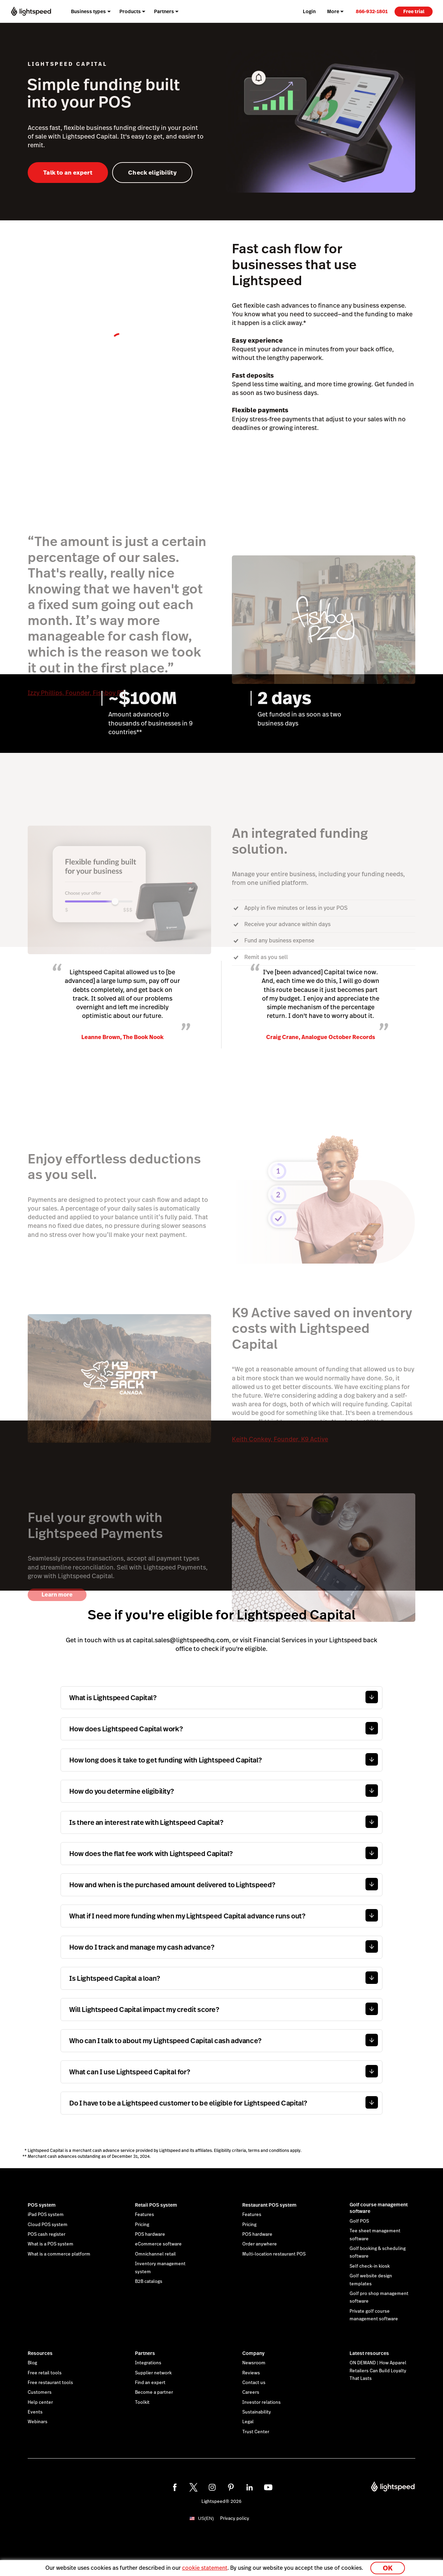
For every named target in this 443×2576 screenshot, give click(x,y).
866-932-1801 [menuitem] (372, 11)
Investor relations (261, 2402)
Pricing (142, 2225)
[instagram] (212, 2487)
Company (253, 2353)
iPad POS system (46, 2215)
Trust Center (255, 2432)
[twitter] (193, 2487)
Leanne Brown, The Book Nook (122, 1037)
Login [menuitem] (309, 11)
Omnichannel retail (155, 2254)
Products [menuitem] (130, 11)
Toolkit (142, 2402)
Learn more (57, 1595)
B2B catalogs (148, 2281)
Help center (40, 2402)
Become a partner (154, 2392)
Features (144, 2215)
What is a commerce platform (59, 2254)
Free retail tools (45, 2373)
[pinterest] (231, 2487)
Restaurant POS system (269, 2204)
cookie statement (204, 2567)
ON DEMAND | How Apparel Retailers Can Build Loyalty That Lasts (378, 2371)
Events (35, 2412)
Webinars (37, 2422)
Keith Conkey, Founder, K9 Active (280, 1439)
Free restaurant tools (50, 2383)
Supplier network (153, 2373)
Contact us (253, 2383)
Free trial (413, 11)
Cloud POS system (47, 2225)
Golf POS (359, 2221)
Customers (40, 2392)
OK (387, 2566)
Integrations (148, 2363)
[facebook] (175, 2487)
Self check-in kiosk (370, 2266)
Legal (248, 2422)
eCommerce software (158, 2244)
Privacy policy (234, 2518)
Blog (32, 2363)
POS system (42, 2204)
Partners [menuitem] (164, 11)
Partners (145, 2353)
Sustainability (256, 2412)
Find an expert (150, 2383)
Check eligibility (152, 172)
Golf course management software (379, 2208)
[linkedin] (249, 2487)
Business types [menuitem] (88, 11)
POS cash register (46, 2234)
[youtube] (268, 2487)
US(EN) (206, 2518)
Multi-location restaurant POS (274, 2254)
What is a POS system (50, 2244)
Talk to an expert (67, 172)
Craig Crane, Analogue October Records (320, 1037)
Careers (250, 2392)
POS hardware (150, 2234)
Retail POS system (156, 2204)
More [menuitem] (333, 11)
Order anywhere (259, 2244)
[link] (372, 11)
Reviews (251, 2373)
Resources (40, 2353)
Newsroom (253, 2363)
